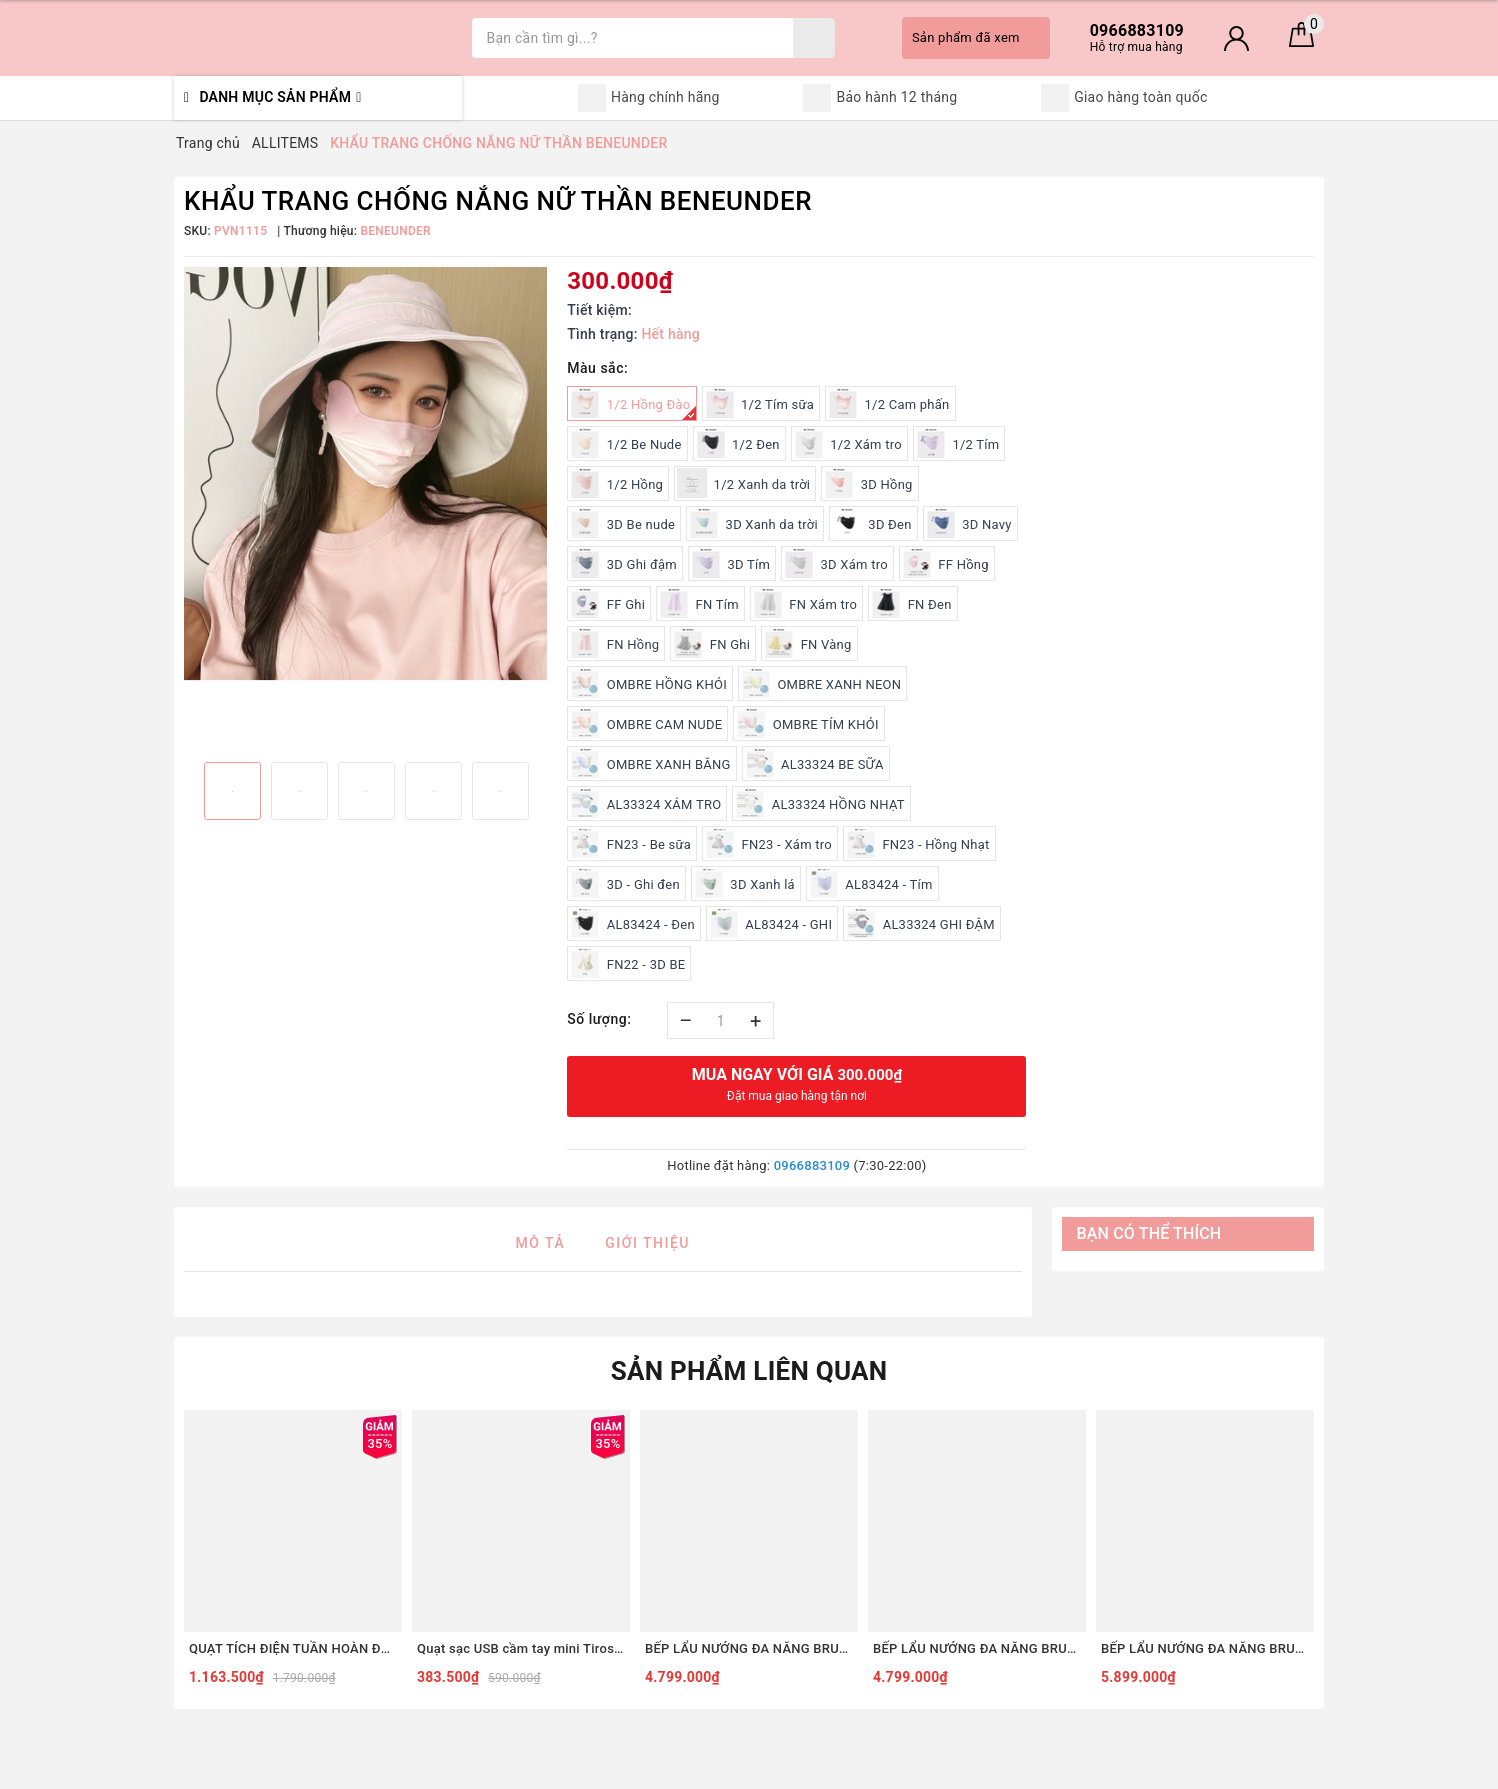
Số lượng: (599, 1019)
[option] (365, 473)
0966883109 (812, 1165)
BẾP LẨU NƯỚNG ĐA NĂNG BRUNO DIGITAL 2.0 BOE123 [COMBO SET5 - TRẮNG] (977, 1648)
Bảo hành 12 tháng (880, 98)
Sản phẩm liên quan (749, 1371)
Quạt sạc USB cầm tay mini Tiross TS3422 (521, 1648)
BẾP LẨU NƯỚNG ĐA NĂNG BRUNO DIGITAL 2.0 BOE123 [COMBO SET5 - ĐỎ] (749, 1648)
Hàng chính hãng (649, 98)
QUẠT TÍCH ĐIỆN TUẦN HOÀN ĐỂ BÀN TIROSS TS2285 (293, 1648)
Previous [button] (184, 792)
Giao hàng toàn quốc (1124, 98)
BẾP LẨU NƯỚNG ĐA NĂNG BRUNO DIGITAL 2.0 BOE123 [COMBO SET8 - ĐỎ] (1205, 1648)
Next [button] (547, 792)
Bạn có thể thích (1149, 1233)
